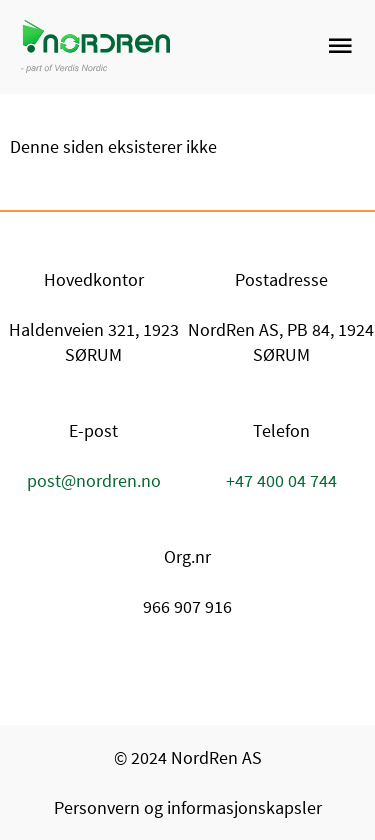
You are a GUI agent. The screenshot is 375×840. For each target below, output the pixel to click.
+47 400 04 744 (281, 480)
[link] (262, 47)
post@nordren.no (94, 480)
